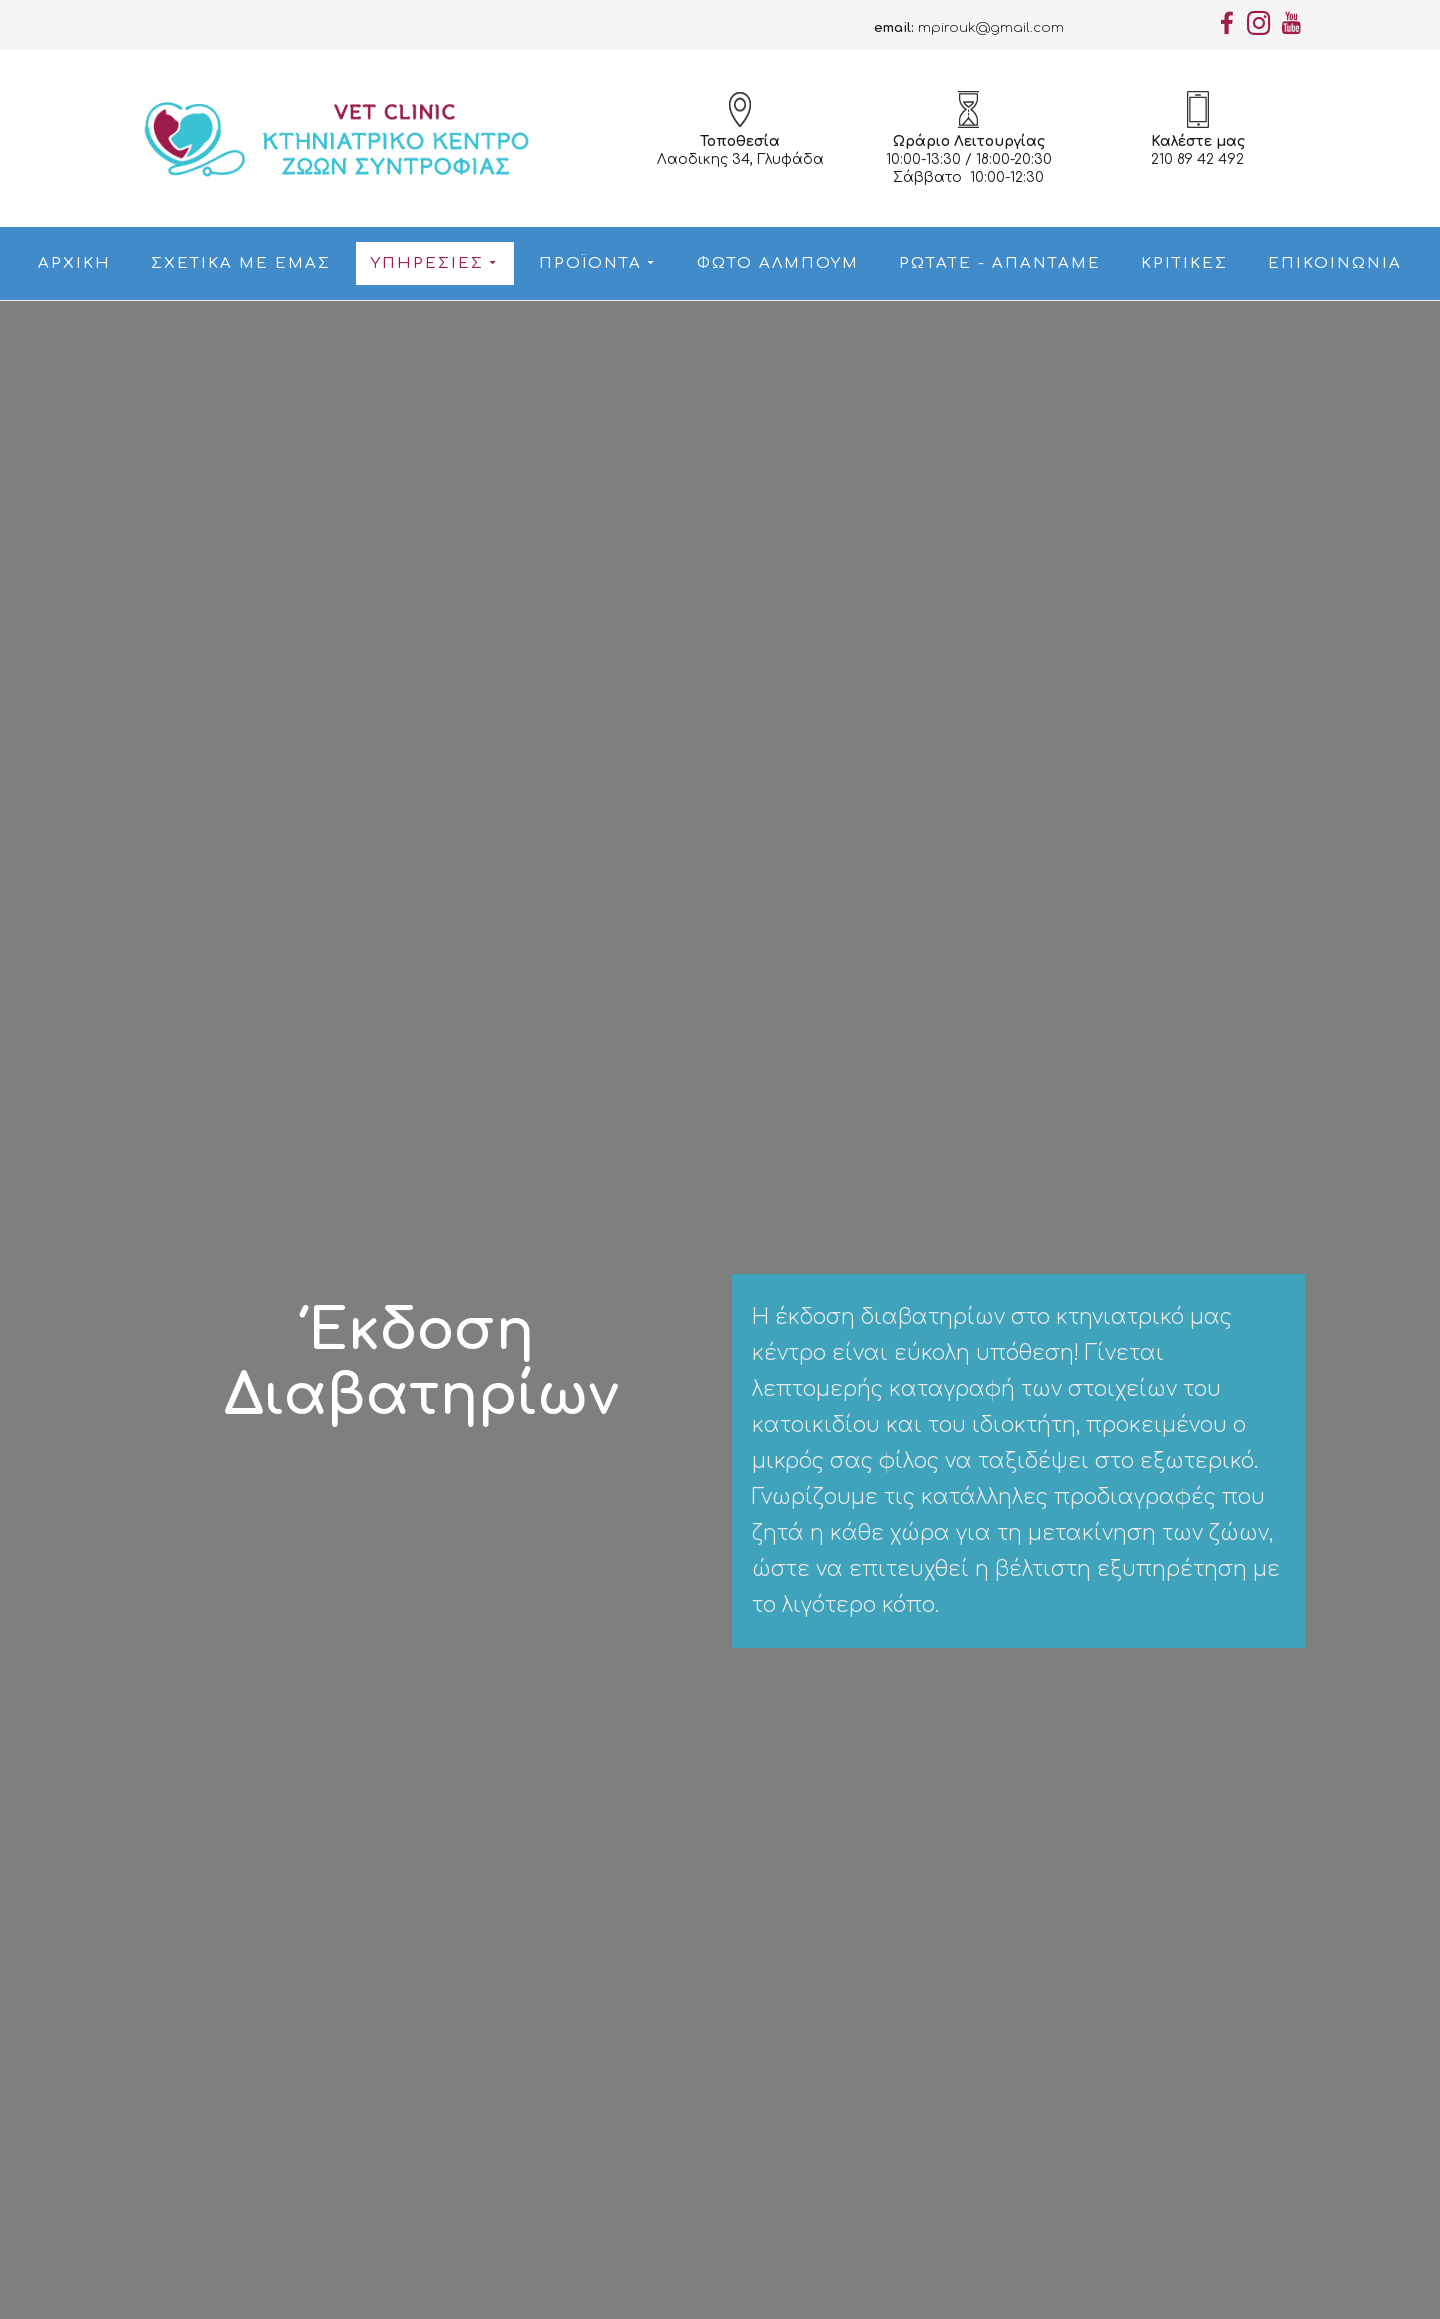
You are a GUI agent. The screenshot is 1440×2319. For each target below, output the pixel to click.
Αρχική (74, 263)
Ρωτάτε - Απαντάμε (1000, 263)
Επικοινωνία (1335, 263)
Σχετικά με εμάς (241, 263)
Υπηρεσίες (432, 263)
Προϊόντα (595, 263)
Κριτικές (1184, 263)
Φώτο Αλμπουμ (778, 263)
